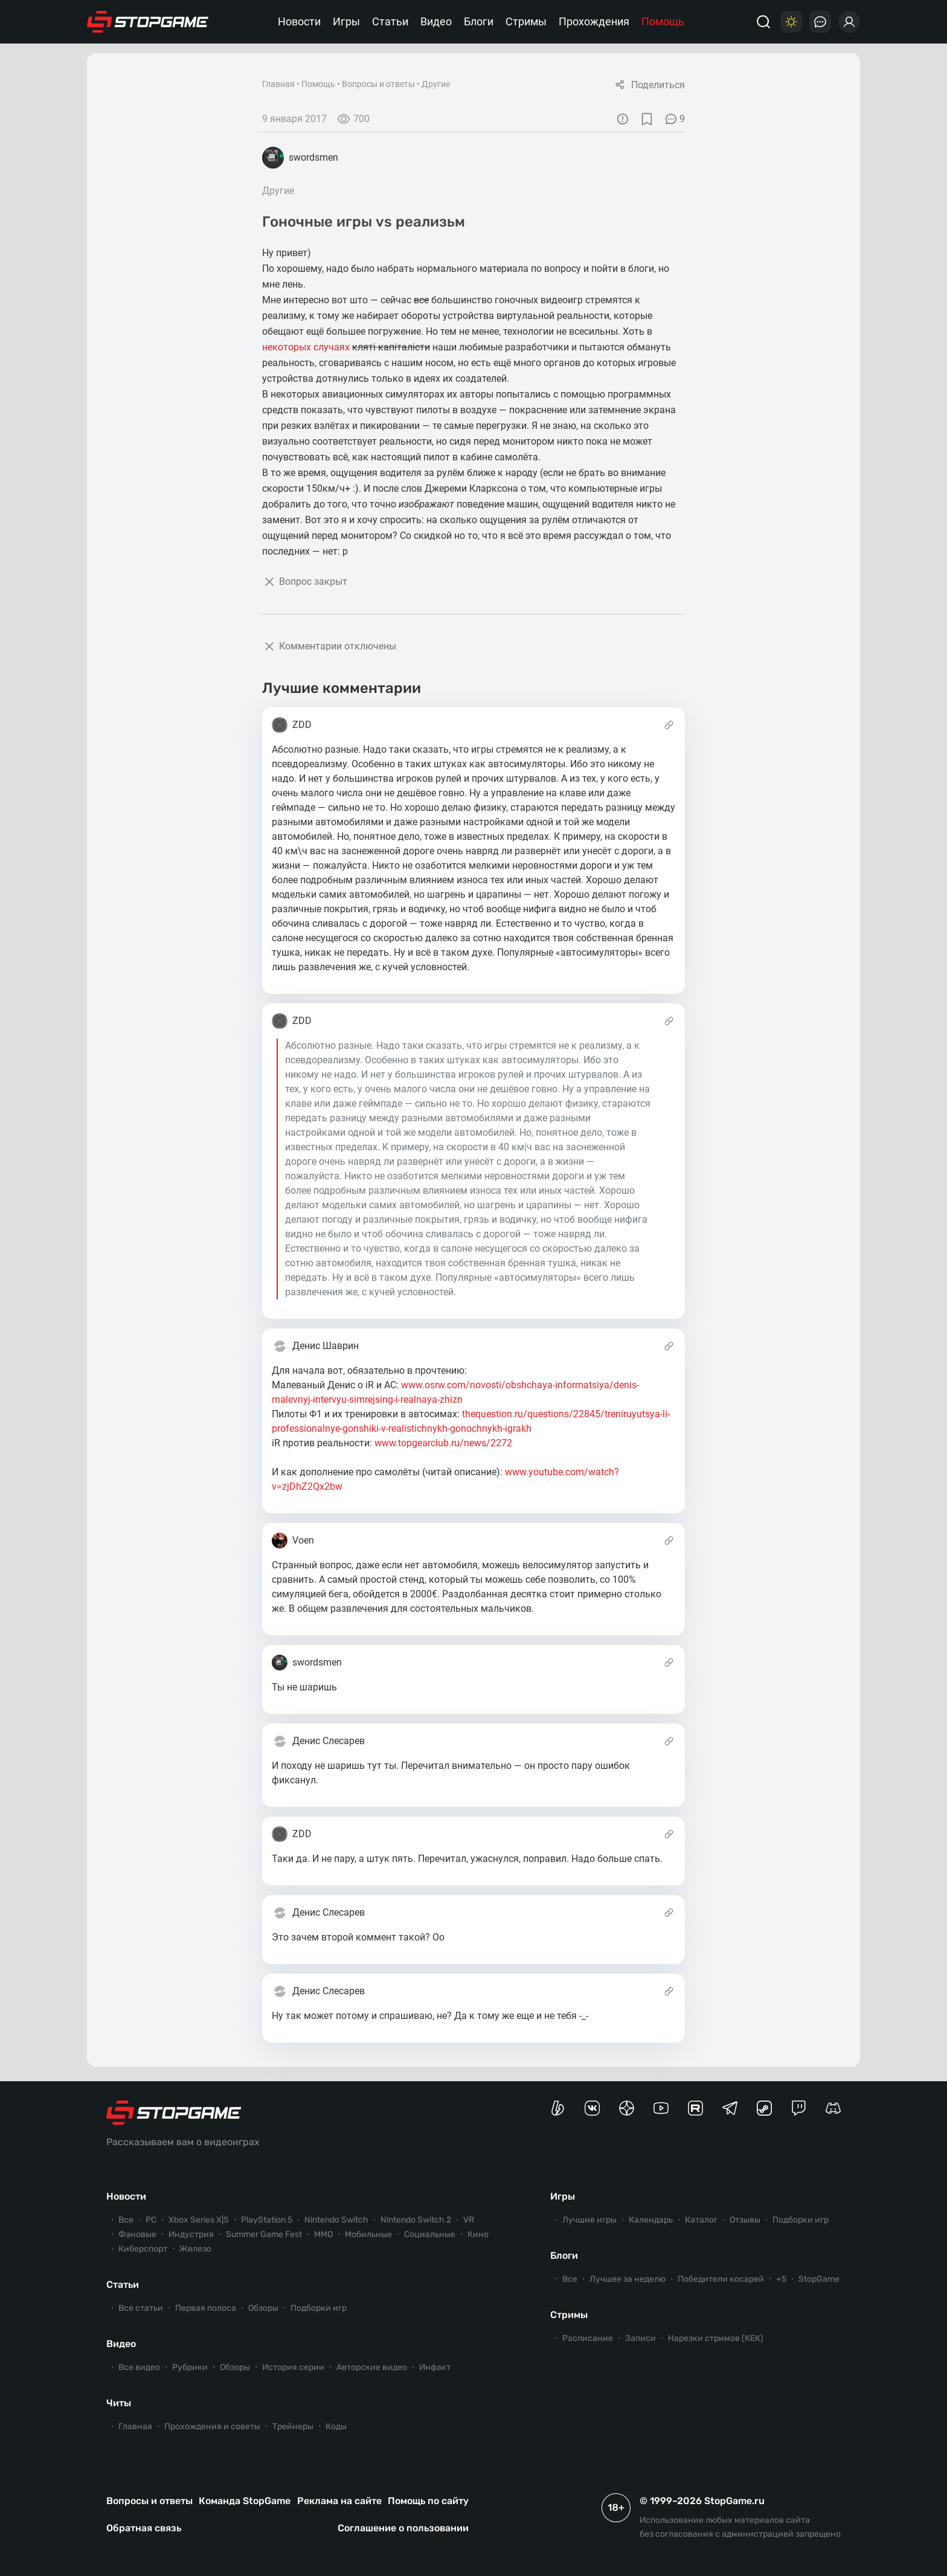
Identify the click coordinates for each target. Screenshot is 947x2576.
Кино (478, 2234)
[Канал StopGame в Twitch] (798, 2108)
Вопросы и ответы (378, 84)
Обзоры (263, 2308)
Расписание (587, 2338)
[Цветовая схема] (791, 22)
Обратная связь (143, 2528)
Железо (195, 2249)
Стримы (526, 21)
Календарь (651, 2220)
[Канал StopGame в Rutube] (695, 2108)
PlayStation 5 (266, 2220)
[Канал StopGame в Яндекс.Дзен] (626, 2108)
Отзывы (745, 2220)
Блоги (478, 21)
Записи (640, 2338)
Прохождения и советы (212, 2426)
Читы (118, 2403)
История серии (293, 2367)
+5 (781, 2279)
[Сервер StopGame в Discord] (833, 2108)
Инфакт (435, 2367)
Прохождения (594, 21)
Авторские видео (371, 2367)
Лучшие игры (589, 2220)
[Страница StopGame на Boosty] (557, 2108)
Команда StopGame (245, 2501)
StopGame (818, 2279)
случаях (331, 347)
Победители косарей (721, 2279)
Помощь (662, 21)
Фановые (137, 2234)
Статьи (390, 21)
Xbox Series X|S (199, 2220)
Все (125, 2220)
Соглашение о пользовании (403, 2528)
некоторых (286, 347)
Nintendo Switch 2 (415, 2220)
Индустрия (191, 2234)
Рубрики (190, 2367)
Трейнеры (292, 2426)
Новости (299, 21)
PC (151, 2220)
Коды (336, 2426)
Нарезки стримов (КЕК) (715, 2338)
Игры (346, 21)
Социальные (429, 2234)
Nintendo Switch (336, 2220)
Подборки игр (319, 2308)
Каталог (701, 2220)
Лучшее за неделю (627, 2279)
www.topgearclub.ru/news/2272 (443, 1443)
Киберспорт (142, 2249)
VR (468, 2220)
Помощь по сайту (428, 2501)
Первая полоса (205, 2308)
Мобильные (368, 2234)
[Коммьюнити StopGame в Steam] (764, 2108)
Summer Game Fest (264, 2234)
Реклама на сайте (339, 2501)
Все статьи (140, 2308)
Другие (436, 84)
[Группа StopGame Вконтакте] (592, 2108)
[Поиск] (763, 21)
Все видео (139, 2367)
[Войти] (849, 22)
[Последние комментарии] (820, 22)
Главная (278, 84)
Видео (436, 21)
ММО (323, 2234)
